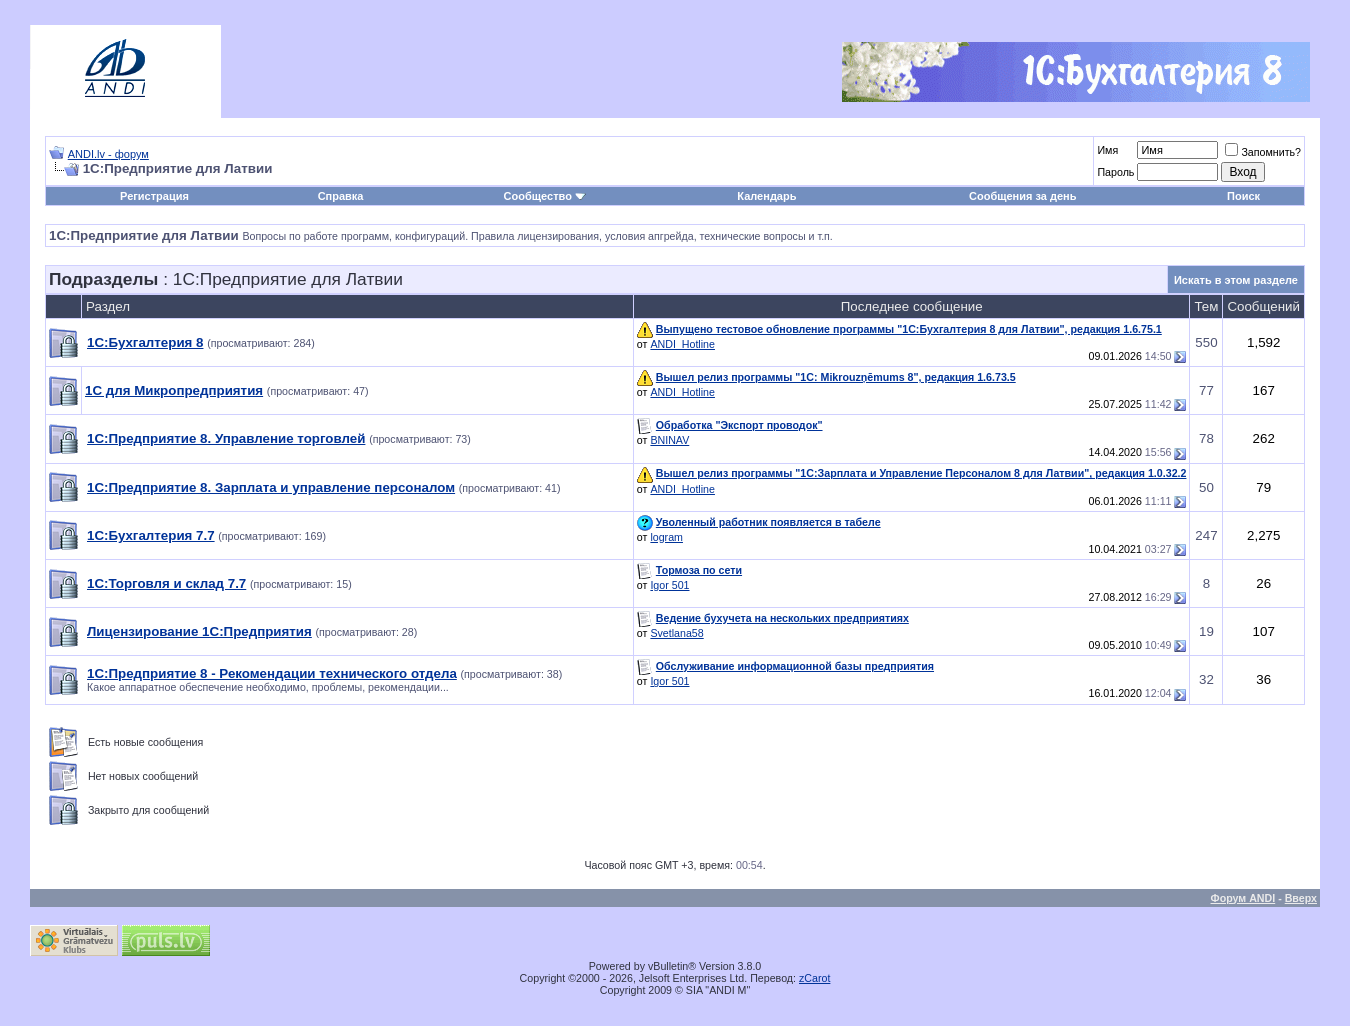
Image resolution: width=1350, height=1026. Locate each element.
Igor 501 (669, 585)
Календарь (766, 196)
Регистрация (154, 196)
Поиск (1243, 196)
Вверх (1301, 898)
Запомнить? (1263, 152)
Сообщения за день (1022, 196)
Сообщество (545, 196)
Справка (341, 196)
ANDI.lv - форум (108, 154)
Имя (1107, 150)
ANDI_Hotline (682, 344)
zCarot (814, 978)
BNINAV (669, 440)
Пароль (1115, 172)
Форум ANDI (1243, 898)
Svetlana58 (676, 633)
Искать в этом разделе (1236, 280)
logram (666, 537)
